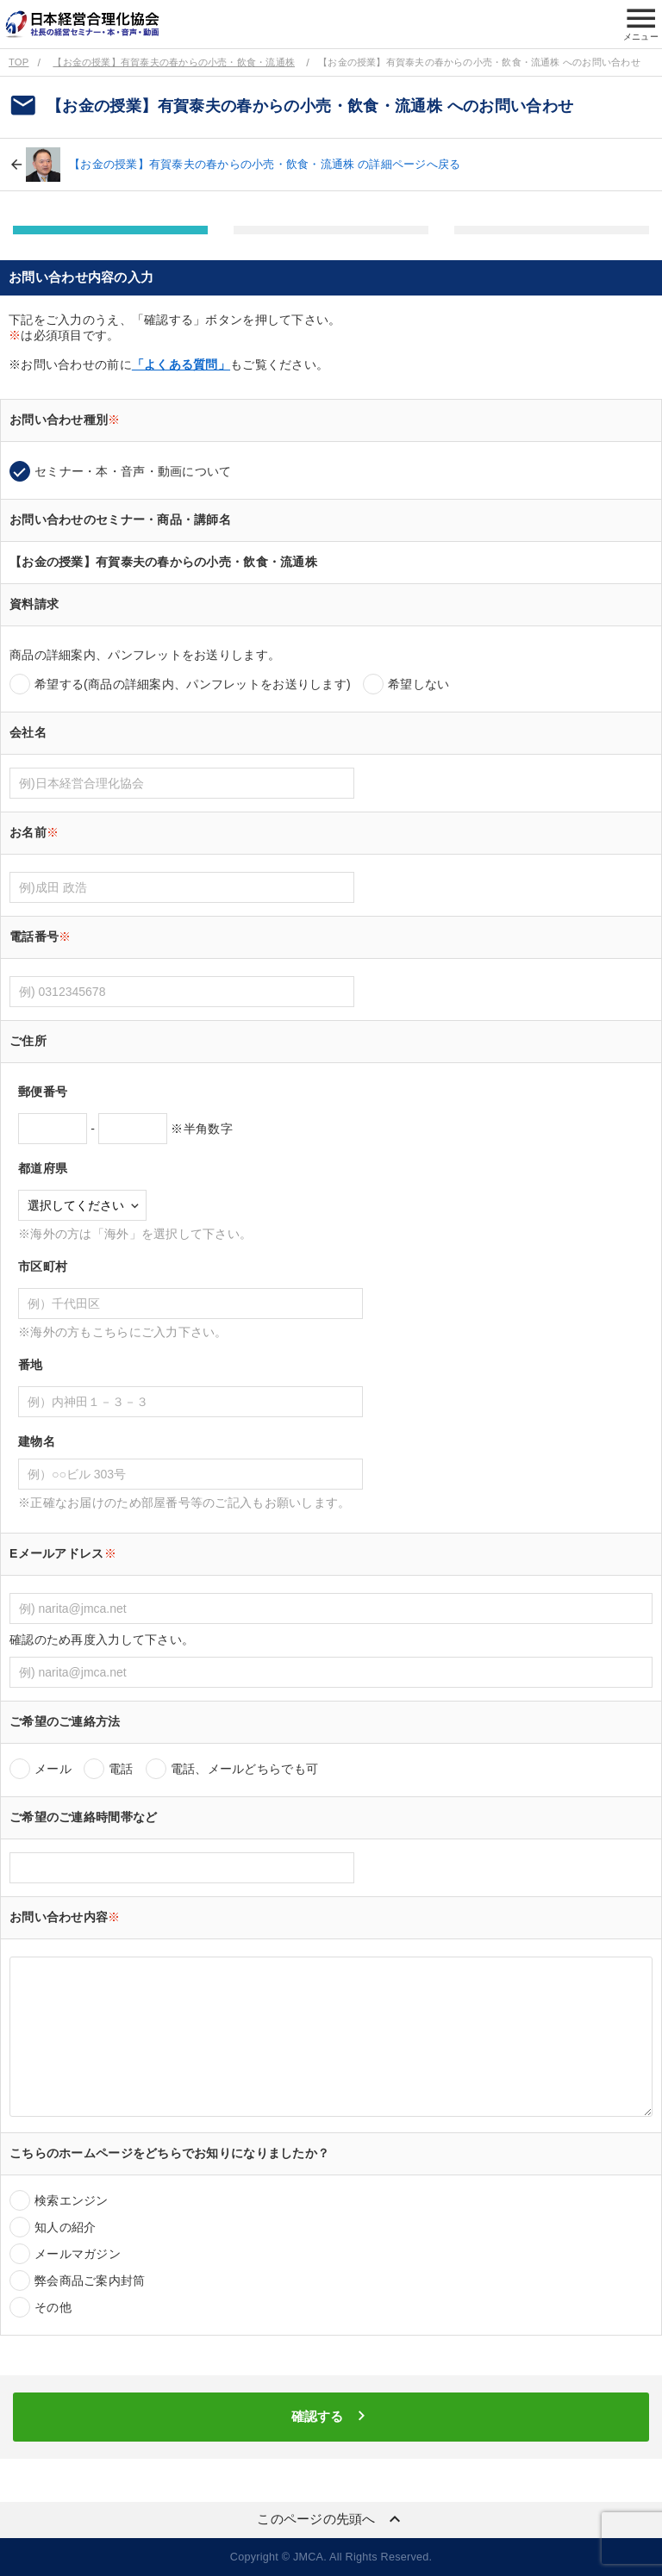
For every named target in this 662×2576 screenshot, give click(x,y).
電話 (121, 1769)
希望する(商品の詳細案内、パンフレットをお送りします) (192, 684)
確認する (331, 2415)
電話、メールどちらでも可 (244, 1769)
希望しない (418, 684)
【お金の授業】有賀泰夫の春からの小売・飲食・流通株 (174, 62)
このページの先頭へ (331, 2519)
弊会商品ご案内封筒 (90, 2280)
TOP (18, 62)
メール (53, 1769)
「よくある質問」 (181, 364)
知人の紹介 (65, 2227)
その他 (53, 2307)
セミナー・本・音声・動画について (132, 471)
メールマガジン (77, 2254)
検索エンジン (71, 2200)
